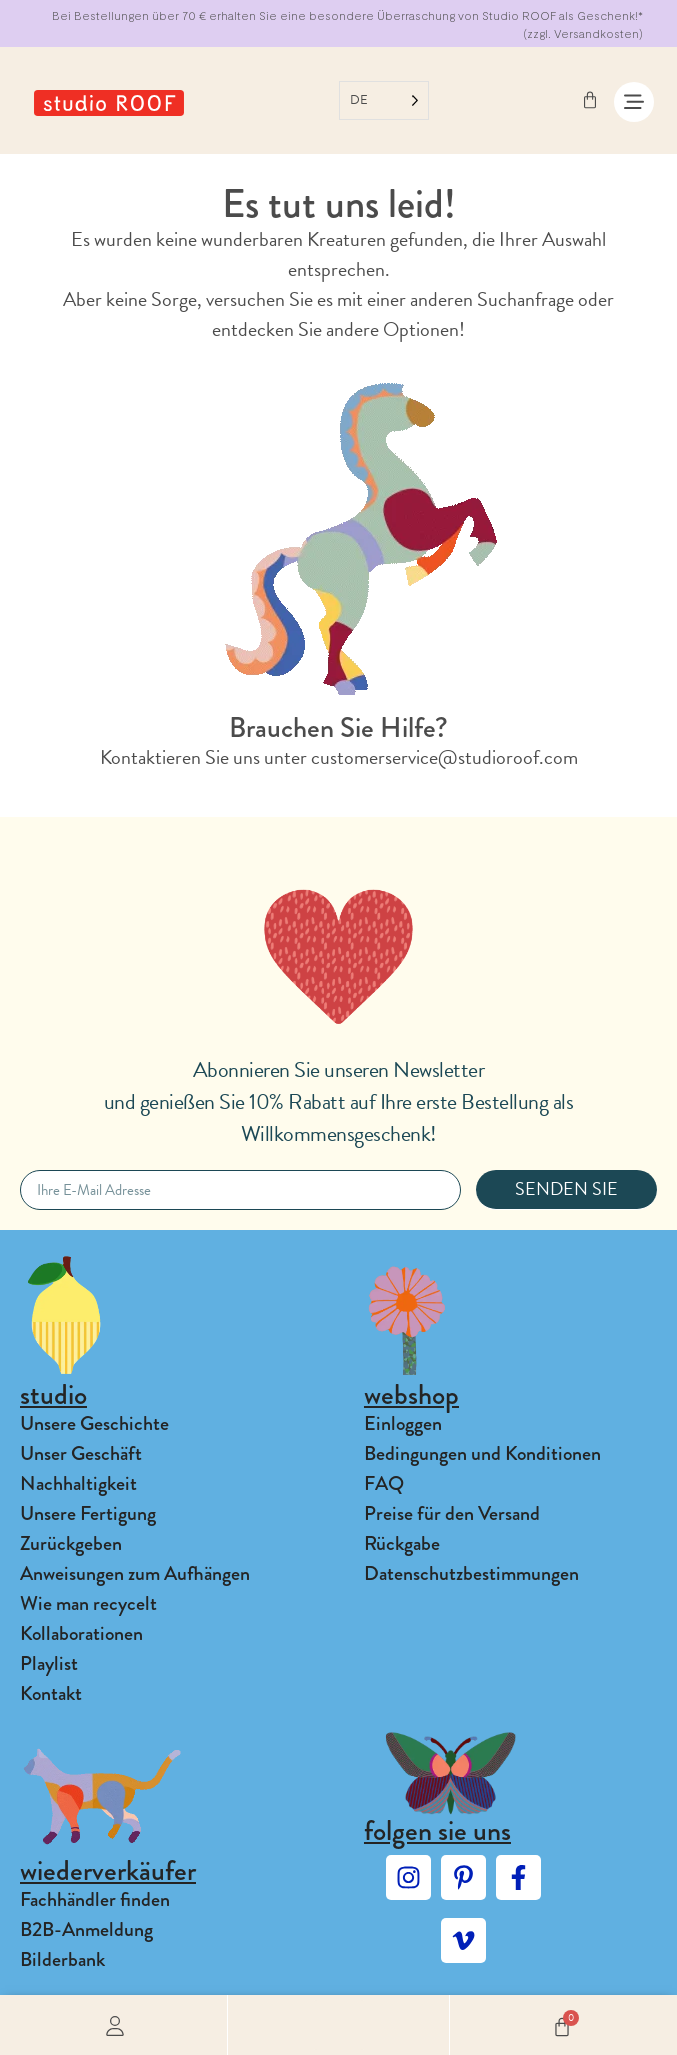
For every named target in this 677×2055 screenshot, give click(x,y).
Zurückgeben (71, 1543)
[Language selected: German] (384, 100)
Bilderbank (62, 1959)
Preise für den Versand (452, 1513)
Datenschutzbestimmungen (471, 1573)
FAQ (384, 1483)
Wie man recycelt (88, 1603)
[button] (339, 2025)
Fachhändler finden (95, 1899)
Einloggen (403, 1423)
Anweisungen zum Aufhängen (135, 1573)
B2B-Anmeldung (86, 1929)
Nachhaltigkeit (78, 1483)
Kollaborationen (81, 1633)
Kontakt (51, 1693)
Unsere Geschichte (94, 1423)
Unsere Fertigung (88, 1513)
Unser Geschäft (81, 1453)
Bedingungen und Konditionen (482, 1453)
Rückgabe (402, 1543)
